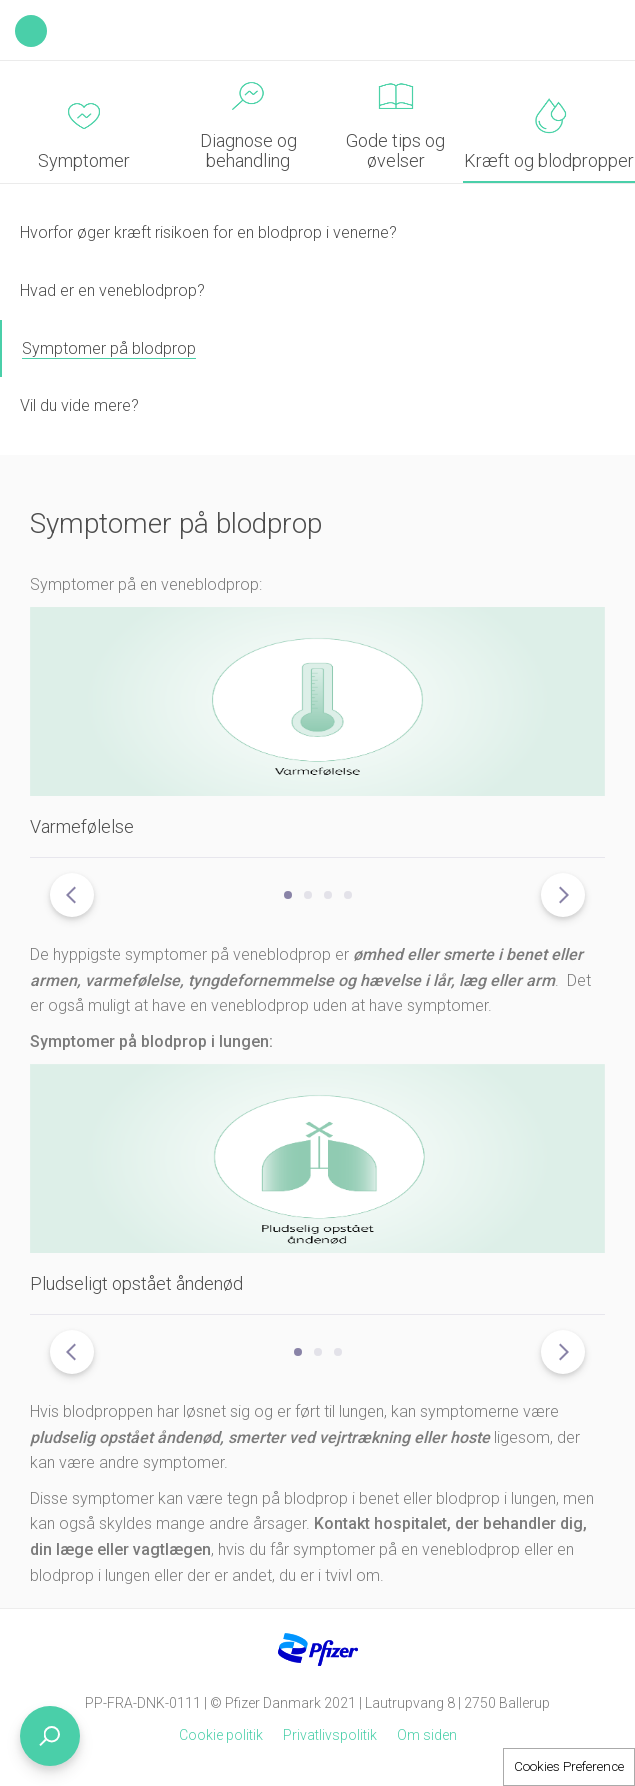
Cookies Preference (569, 1766)
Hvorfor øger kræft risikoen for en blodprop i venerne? (208, 232)
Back (31, 31)
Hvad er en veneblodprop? (112, 290)
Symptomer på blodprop (109, 348)
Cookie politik (221, 1735)
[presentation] (72, 895)
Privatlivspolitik (330, 1735)
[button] (288, 895)
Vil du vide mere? (79, 405)
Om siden (427, 1735)
